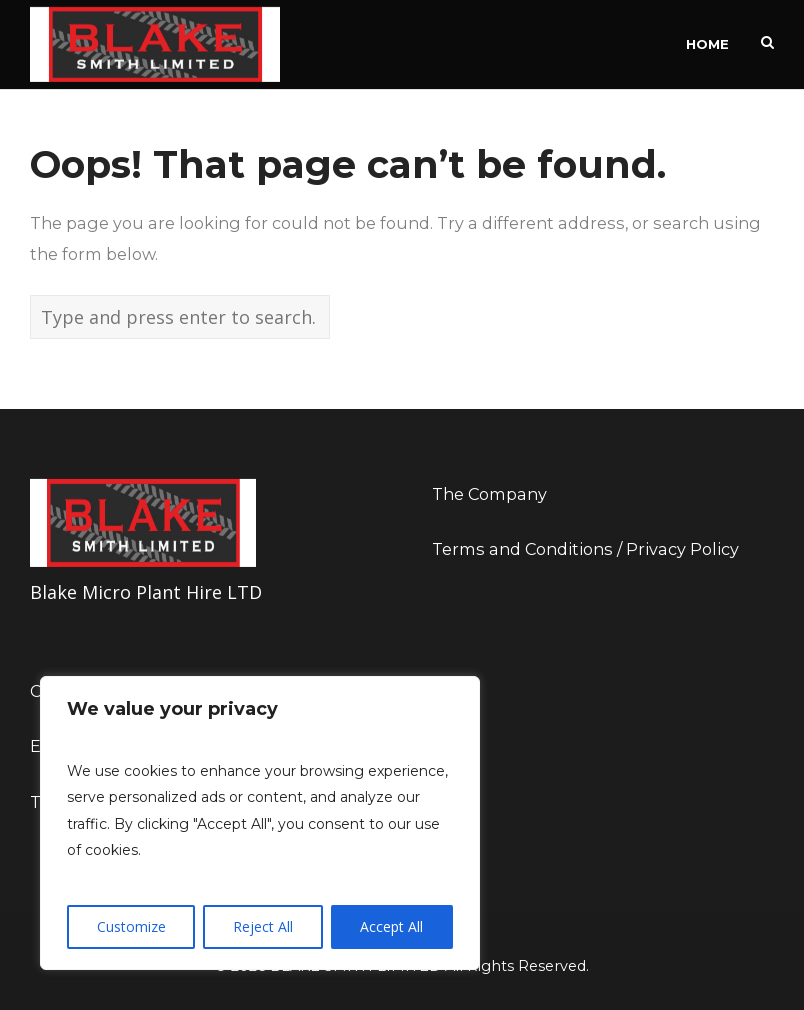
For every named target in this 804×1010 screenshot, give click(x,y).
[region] (260, 823)
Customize (131, 926)
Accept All (391, 926)
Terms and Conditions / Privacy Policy (585, 549)
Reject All (263, 926)
